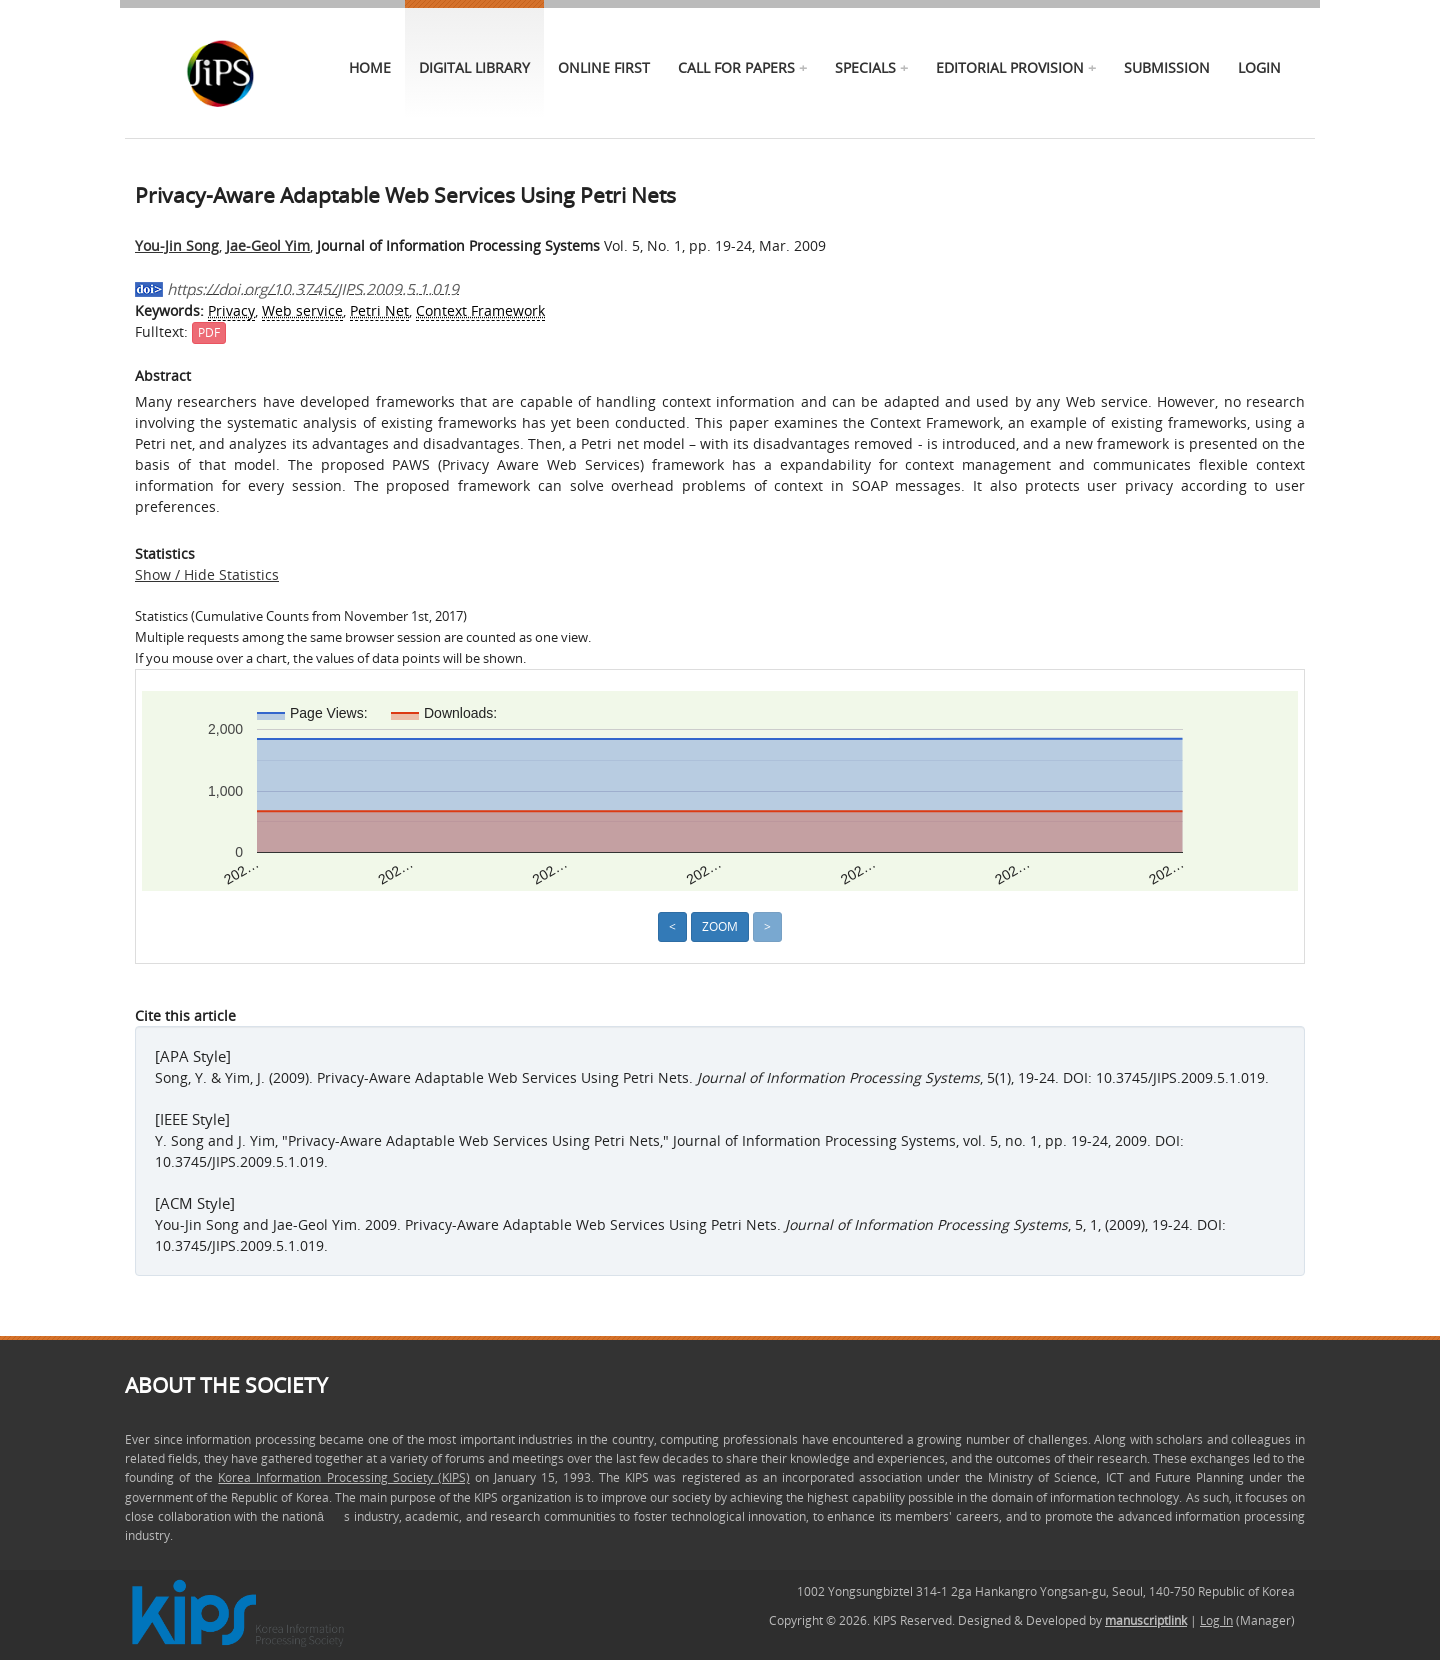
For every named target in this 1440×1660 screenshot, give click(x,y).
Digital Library (474, 67)
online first (604, 67)
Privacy (231, 310)
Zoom (720, 926)
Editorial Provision (1010, 67)
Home (370, 67)
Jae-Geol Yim (268, 245)
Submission (1167, 67)
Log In (1216, 1620)
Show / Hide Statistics (207, 574)
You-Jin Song (177, 245)
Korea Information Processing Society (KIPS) (343, 1477)
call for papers (736, 67)
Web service (302, 310)
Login (1259, 67)
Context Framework (480, 310)
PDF (209, 332)
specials (865, 67)
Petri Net (379, 310)
